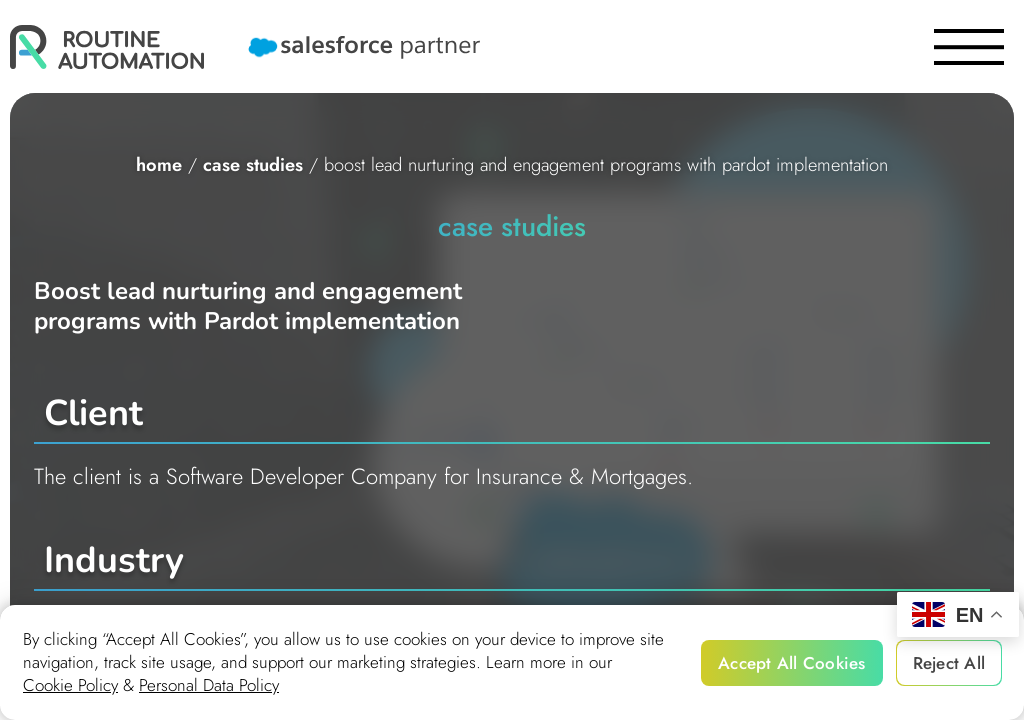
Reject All (949, 663)
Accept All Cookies (792, 663)
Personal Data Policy (209, 685)
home (159, 164)
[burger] (969, 47)
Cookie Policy (70, 685)
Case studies (253, 164)
